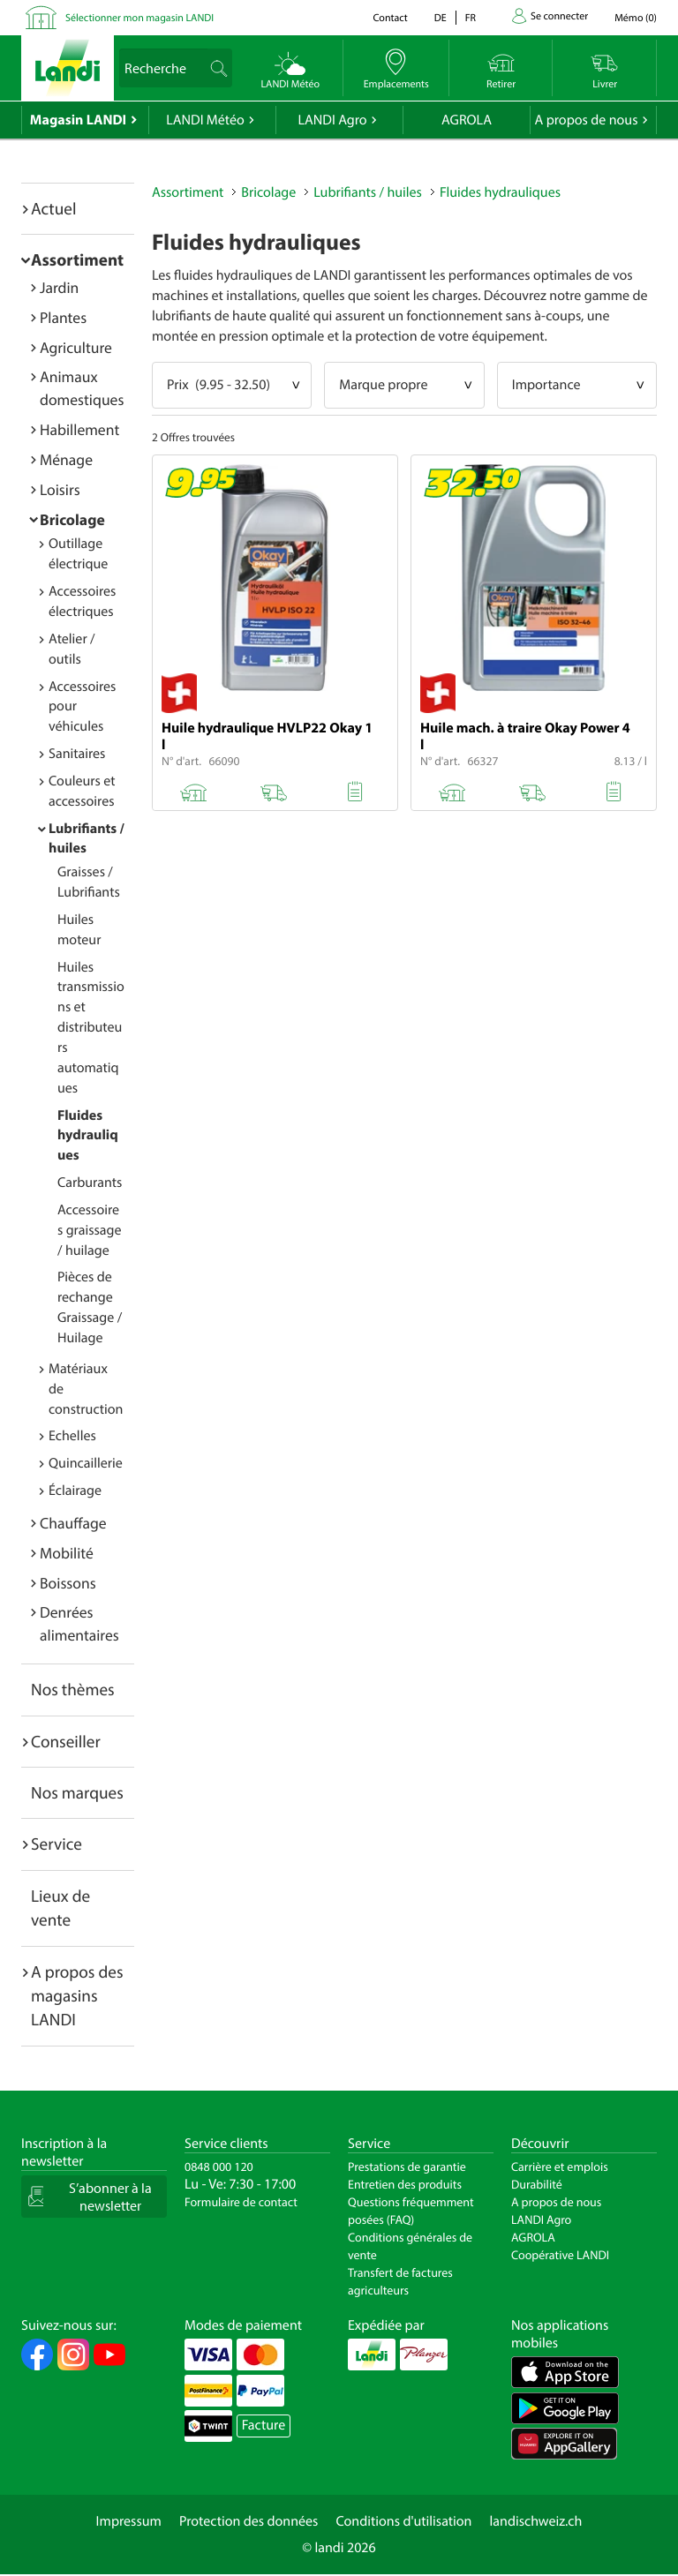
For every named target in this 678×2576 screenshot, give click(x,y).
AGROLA (466, 120)
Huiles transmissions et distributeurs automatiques (90, 1027)
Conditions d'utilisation (403, 2521)
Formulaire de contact (241, 2202)
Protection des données (249, 2521)
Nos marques (77, 1792)
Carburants (89, 1182)
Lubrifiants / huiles (367, 192)
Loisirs (60, 489)
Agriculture (76, 347)
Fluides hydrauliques (87, 1136)
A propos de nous (585, 120)
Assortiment (77, 259)
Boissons (68, 1583)
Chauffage (73, 1523)
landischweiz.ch (536, 2521)
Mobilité (67, 1553)
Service (56, 1843)
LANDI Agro (332, 120)
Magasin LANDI (78, 120)
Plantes (63, 317)
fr (470, 18)
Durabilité (536, 2184)
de (440, 18)
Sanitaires (77, 753)
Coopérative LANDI (560, 2255)
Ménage (66, 459)
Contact (390, 18)
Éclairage (75, 1490)
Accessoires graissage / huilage (89, 1230)
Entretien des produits (405, 2184)
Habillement (79, 429)
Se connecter (559, 16)
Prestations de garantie (407, 2166)
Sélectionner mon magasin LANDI (139, 18)
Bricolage (72, 519)
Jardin (59, 287)
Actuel (53, 208)
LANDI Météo (205, 120)
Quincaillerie (86, 1463)
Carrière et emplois (559, 2166)
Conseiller (66, 1741)
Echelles (72, 1436)
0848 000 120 (219, 2166)
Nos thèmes (73, 1689)
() (635, 18)
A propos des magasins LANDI (77, 1996)
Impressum (129, 2521)
